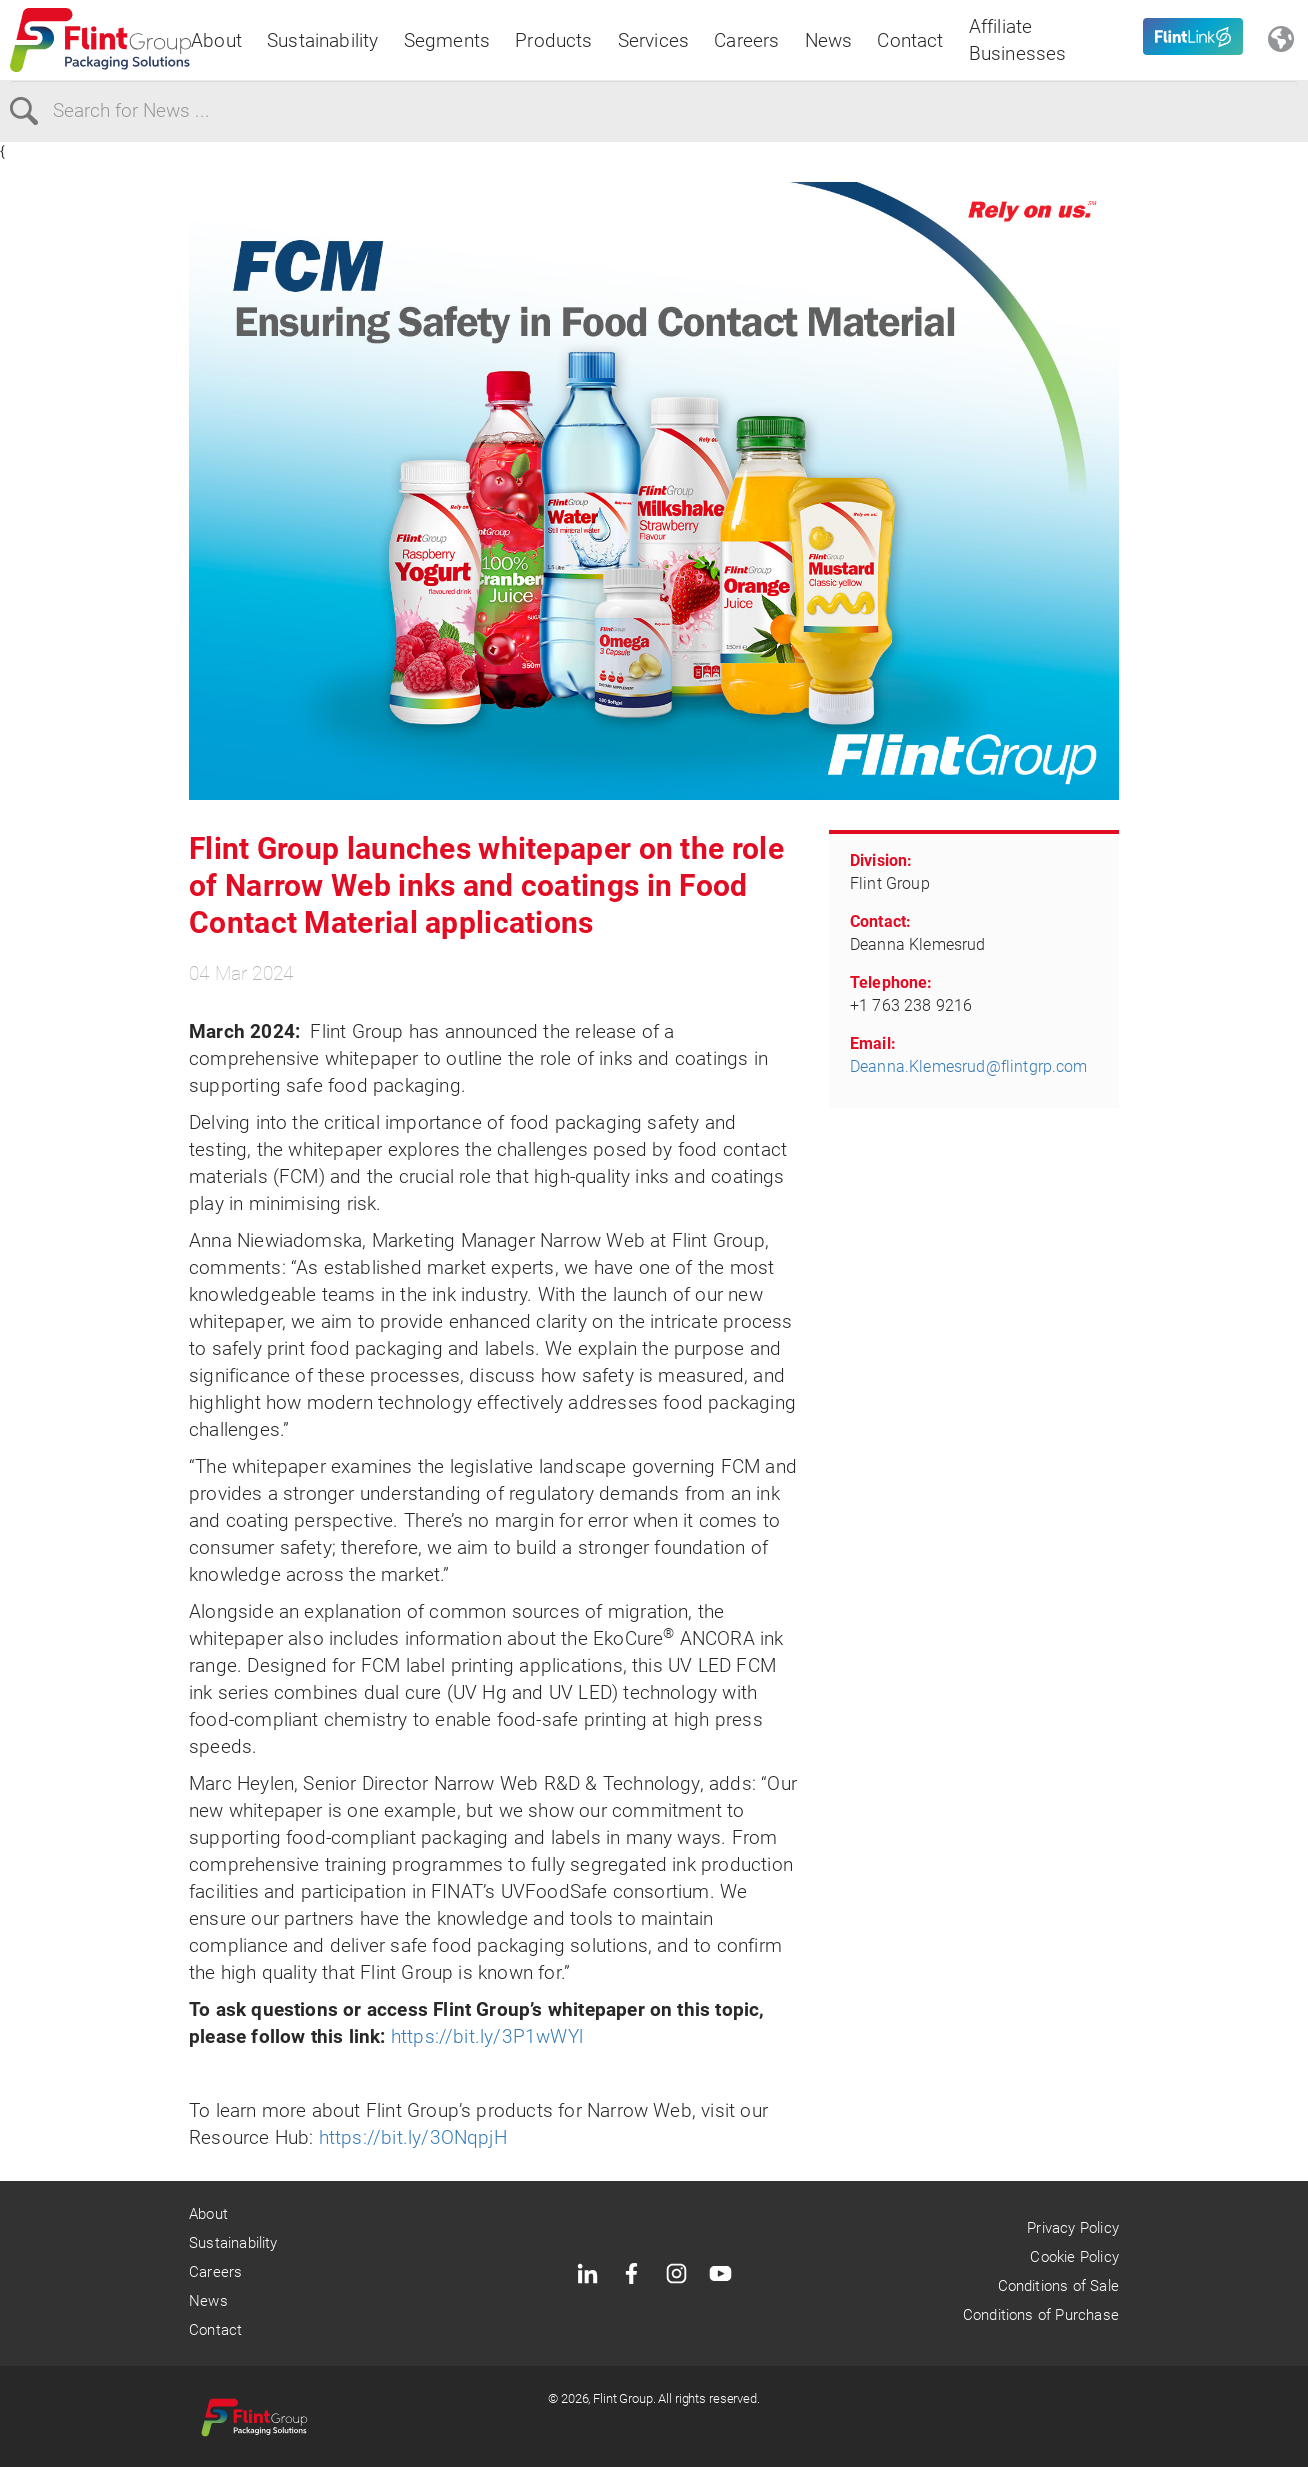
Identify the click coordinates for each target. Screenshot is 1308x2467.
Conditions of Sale (1058, 2286)
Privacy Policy (1073, 2228)
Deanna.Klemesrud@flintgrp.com (969, 1066)
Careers (746, 40)
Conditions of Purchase (1041, 2315)
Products (554, 40)
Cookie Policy (1074, 2257)
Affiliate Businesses (1018, 40)
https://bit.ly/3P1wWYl (487, 2036)
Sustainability (323, 40)
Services (654, 40)
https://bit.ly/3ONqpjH (413, 2137)
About (216, 40)
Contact (910, 40)
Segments (447, 40)
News (829, 40)
